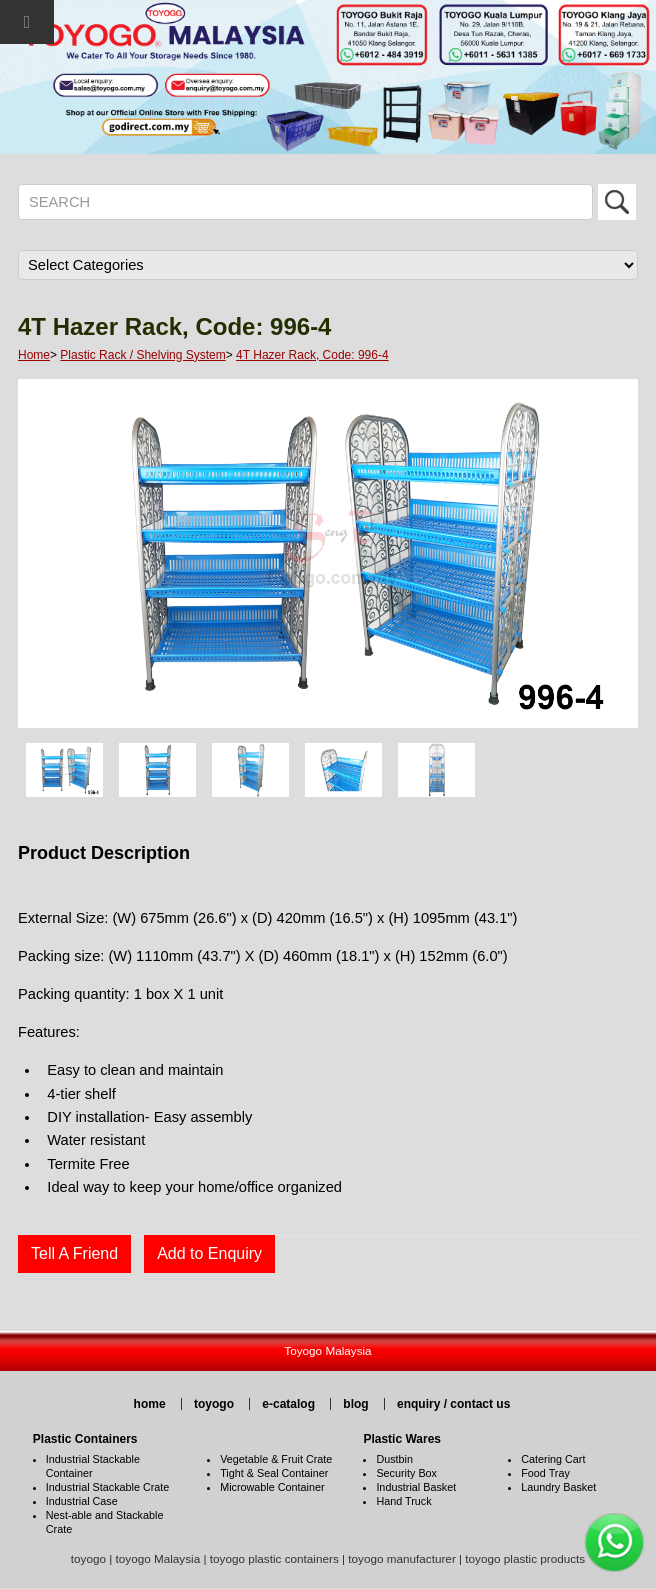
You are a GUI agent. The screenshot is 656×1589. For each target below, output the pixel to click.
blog (355, 1404)
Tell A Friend (74, 1253)
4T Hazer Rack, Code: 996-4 (312, 355)
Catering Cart (553, 1459)
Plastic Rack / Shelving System (142, 355)
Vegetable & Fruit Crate (276, 1459)
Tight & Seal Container (274, 1473)
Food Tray (545, 1473)
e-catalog (288, 1404)
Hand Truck (403, 1501)
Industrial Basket (416, 1487)
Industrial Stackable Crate (108, 1487)
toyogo (214, 1404)
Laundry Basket (558, 1487)
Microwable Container (272, 1487)
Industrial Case (82, 1501)
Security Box (406, 1473)
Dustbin (394, 1459)
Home (34, 355)
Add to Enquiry (209, 1253)
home (150, 1404)
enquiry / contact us (453, 1404)
